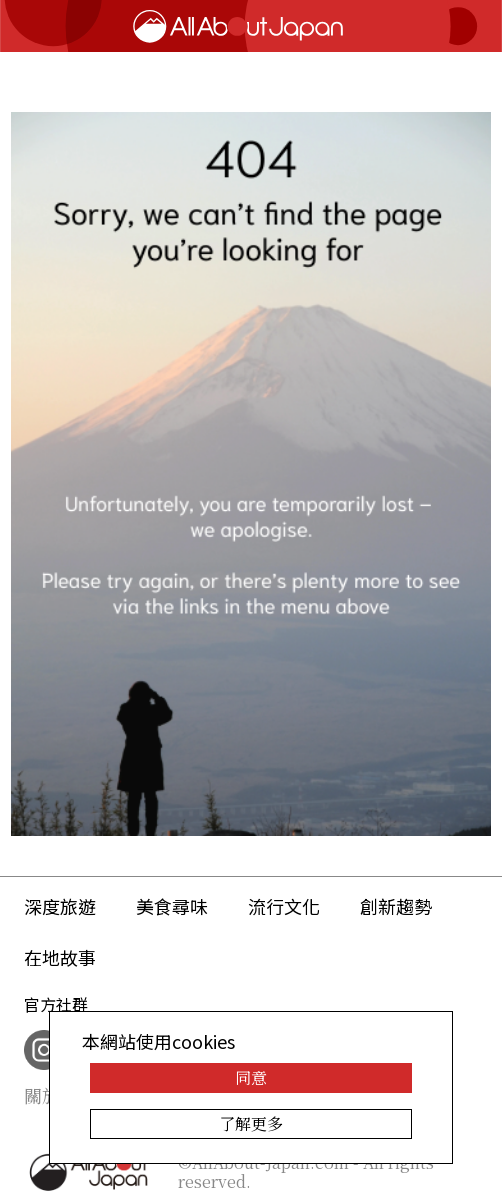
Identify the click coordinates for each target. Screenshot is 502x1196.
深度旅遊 (60, 906)
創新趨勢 (396, 906)
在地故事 (60, 957)
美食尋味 (172, 906)
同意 (251, 1077)
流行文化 (284, 906)
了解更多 (251, 1123)
